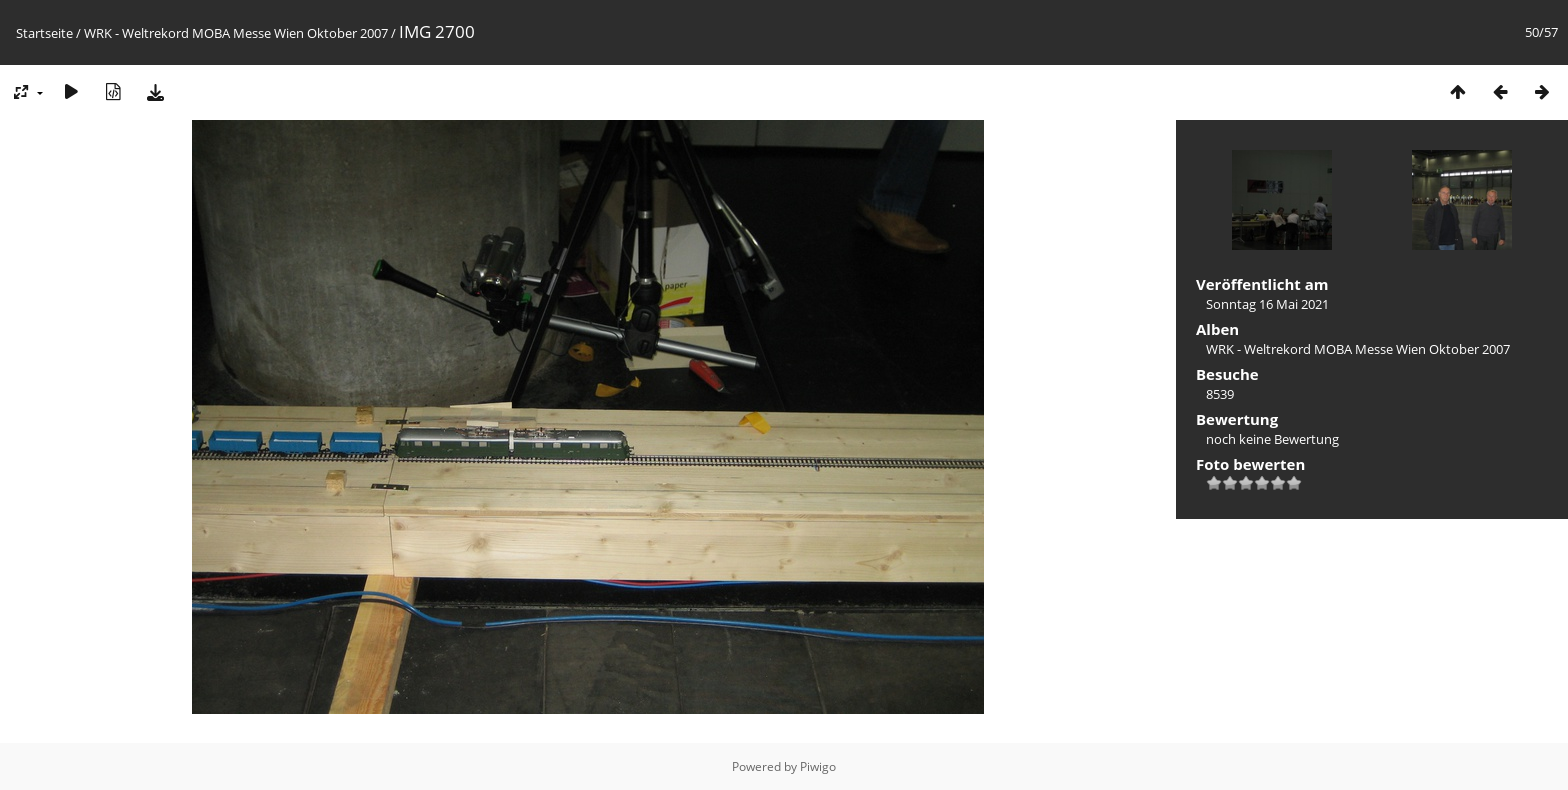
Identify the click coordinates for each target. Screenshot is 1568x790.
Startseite (44, 33)
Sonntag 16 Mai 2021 (1267, 304)
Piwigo (818, 766)
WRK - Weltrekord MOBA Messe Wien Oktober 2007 (236, 33)
